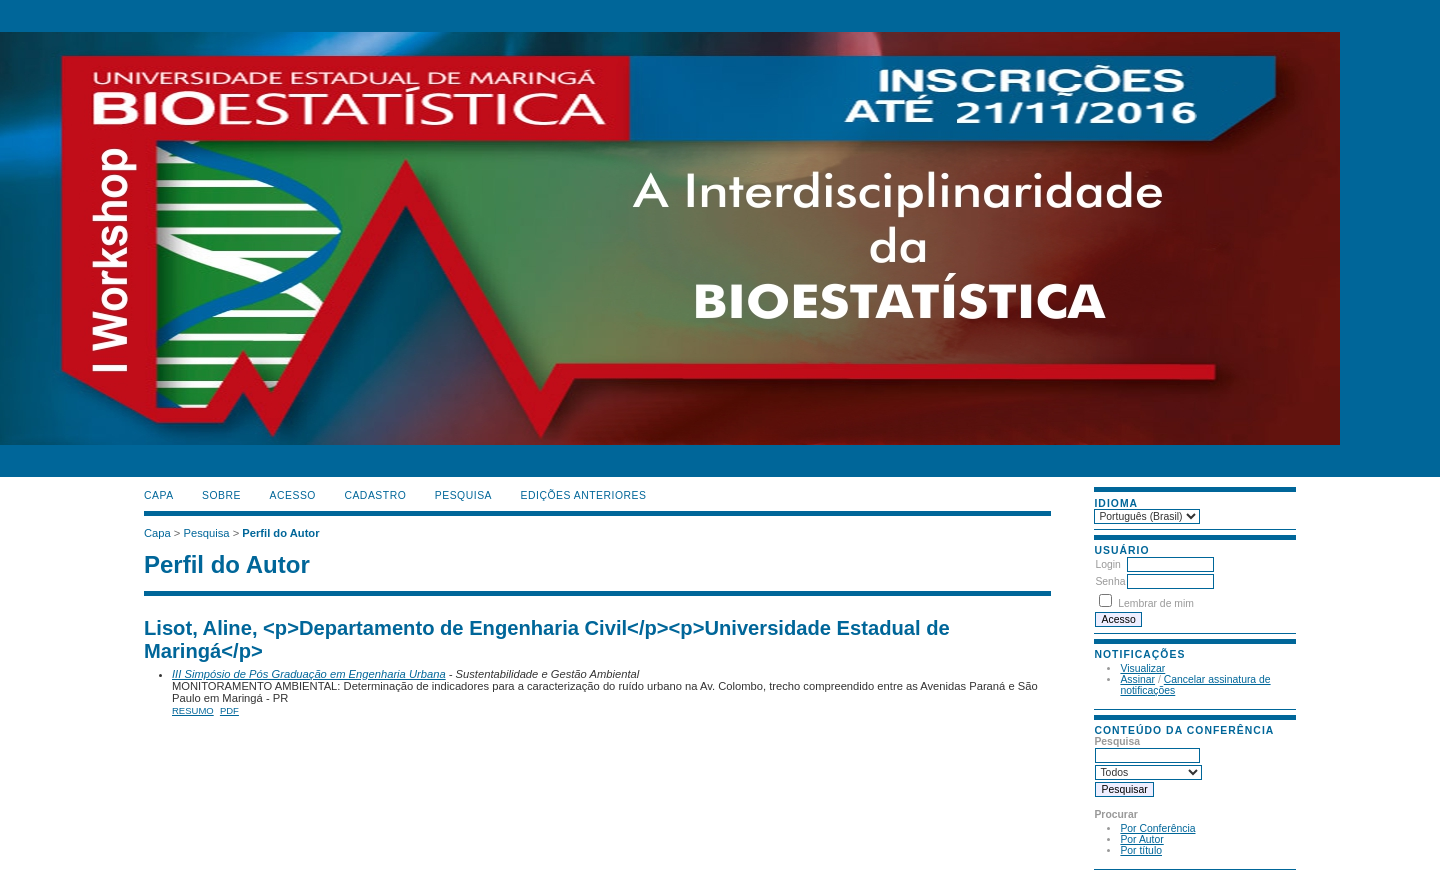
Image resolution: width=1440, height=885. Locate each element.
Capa (159, 495)
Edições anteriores (584, 495)
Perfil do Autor (280, 533)
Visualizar (1142, 668)
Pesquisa (463, 495)
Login (1107, 564)
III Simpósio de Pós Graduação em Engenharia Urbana (309, 674)
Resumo (193, 710)
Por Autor (1141, 839)
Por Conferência (1157, 828)
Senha (1110, 581)
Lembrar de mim (1156, 603)
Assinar (1137, 679)
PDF (229, 710)
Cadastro (375, 495)
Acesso (293, 495)
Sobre (221, 495)
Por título (1141, 850)
